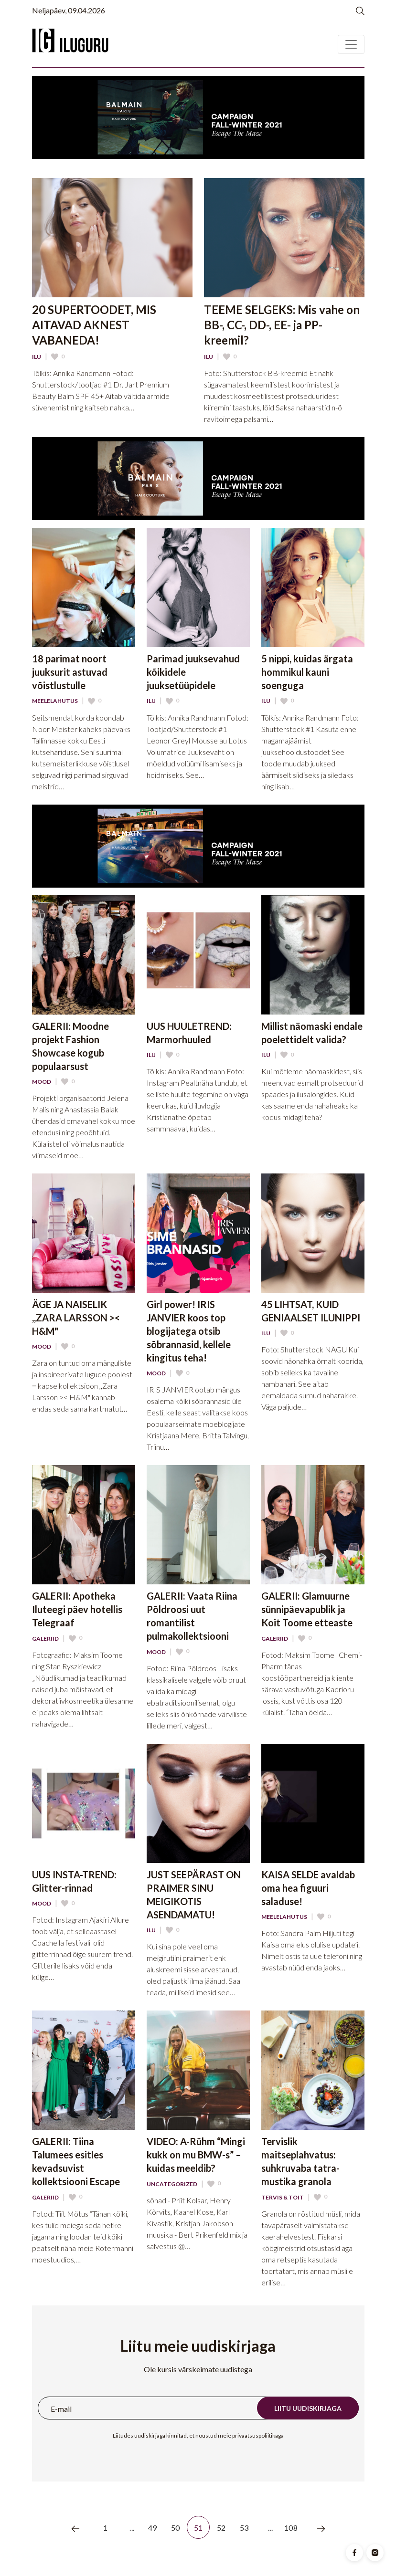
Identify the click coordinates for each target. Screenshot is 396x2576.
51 (198, 2527)
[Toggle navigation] (351, 44)
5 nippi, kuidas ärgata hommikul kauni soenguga (307, 672)
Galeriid (45, 1639)
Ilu (36, 357)
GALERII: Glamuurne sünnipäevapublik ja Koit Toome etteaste (307, 1609)
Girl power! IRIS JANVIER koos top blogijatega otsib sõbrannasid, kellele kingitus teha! (189, 1330)
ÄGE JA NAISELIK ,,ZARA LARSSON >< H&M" (76, 1317)
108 (290, 2527)
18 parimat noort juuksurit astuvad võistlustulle (69, 672)
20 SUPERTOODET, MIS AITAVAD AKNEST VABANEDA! (94, 325)
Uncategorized (172, 2184)
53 (243, 2527)
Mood (41, 1082)
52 (220, 2527)
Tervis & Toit (282, 2197)
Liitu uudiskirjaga (308, 2408)
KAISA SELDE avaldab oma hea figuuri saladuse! (308, 1888)
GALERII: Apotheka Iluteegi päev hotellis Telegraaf (77, 1609)
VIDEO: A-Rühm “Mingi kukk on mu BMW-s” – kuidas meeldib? (196, 2155)
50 (175, 2527)
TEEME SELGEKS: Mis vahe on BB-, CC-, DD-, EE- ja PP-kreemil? (282, 325)
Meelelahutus (55, 701)
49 (152, 2527)
